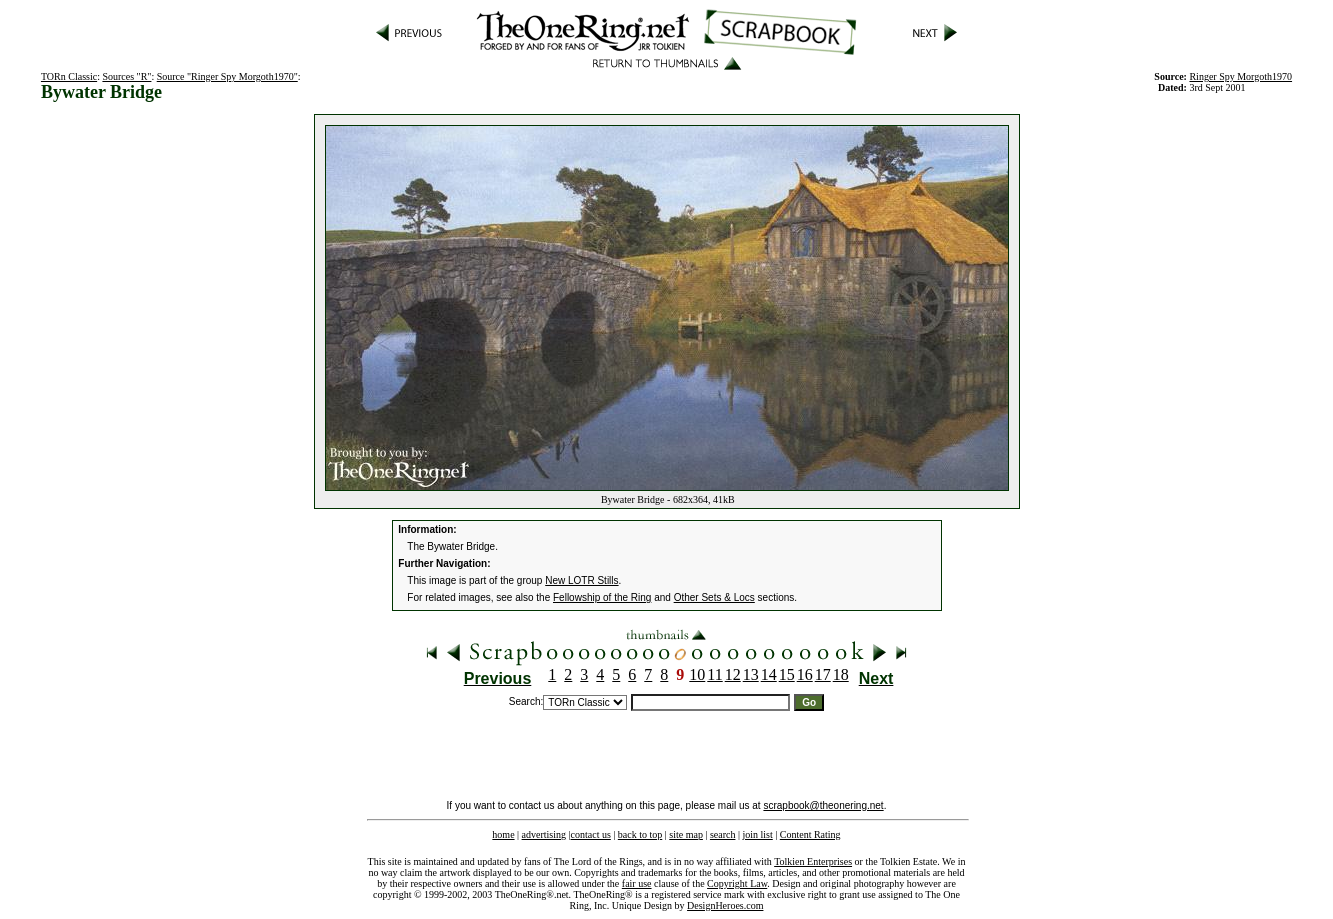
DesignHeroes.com (725, 905)
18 (841, 674)
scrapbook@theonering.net (823, 805)
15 (787, 674)
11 (714, 674)
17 (823, 674)
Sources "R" (126, 76)
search (723, 834)
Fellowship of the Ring (602, 597)
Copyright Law (737, 883)
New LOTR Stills (581, 580)
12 (733, 674)
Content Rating (810, 834)
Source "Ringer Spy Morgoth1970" (227, 76)
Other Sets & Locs (714, 597)
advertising (544, 834)
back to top (640, 834)
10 (697, 674)
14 (769, 674)
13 (751, 674)
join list (757, 834)
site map (686, 834)
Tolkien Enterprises (813, 861)
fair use (637, 883)
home (503, 834)
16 (805, 674)
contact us (591, 834)
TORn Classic (69, 76)
